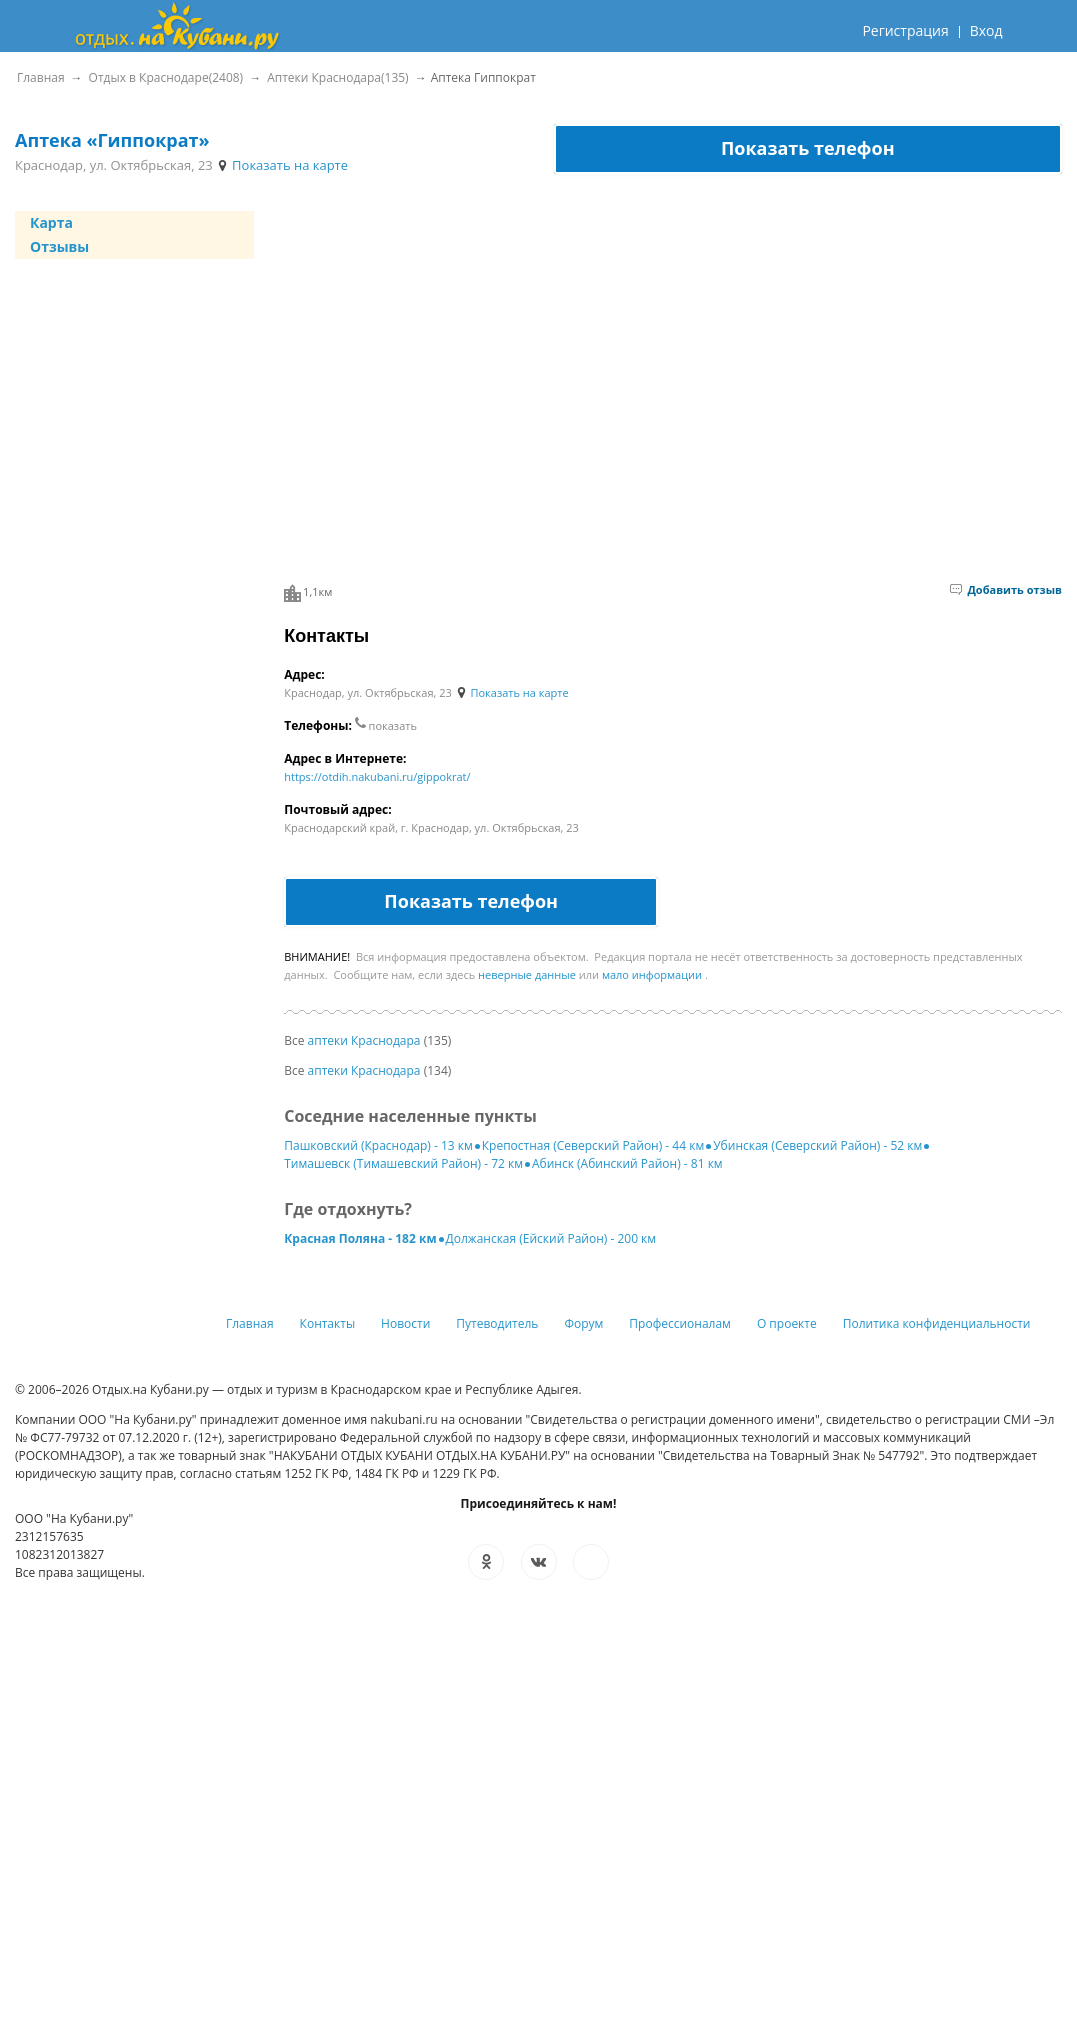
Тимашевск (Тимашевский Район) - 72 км (403, 1163)
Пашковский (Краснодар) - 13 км (378, 1145)
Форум (583, 1323)
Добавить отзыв (1006, 589)
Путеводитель (497, 1323)
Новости (405, 1323)
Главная (250, 1323)
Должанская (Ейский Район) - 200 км (551, 1238)
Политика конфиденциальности (937, 1323)
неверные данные (527, 974)
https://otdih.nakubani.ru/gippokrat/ (377, 776)
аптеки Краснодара (364, 1040)
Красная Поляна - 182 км (360, 1238)
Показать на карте (282, 165)
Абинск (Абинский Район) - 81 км (627, 1163)
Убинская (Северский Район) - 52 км (817, 1145)
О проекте (787, 1323)
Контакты (328, 1323)
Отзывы (59, 246)
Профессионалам (680, 1323)
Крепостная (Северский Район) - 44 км (593, 1145)
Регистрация (905, 30)
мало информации (652, 974)
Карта (51, 222)
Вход (986, 30)
